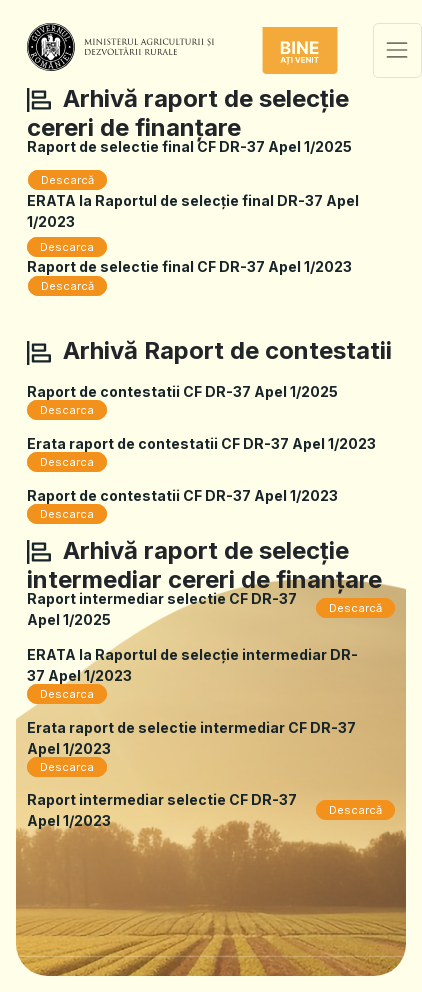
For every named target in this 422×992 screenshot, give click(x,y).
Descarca (67, 247)
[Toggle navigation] (397, 50)
